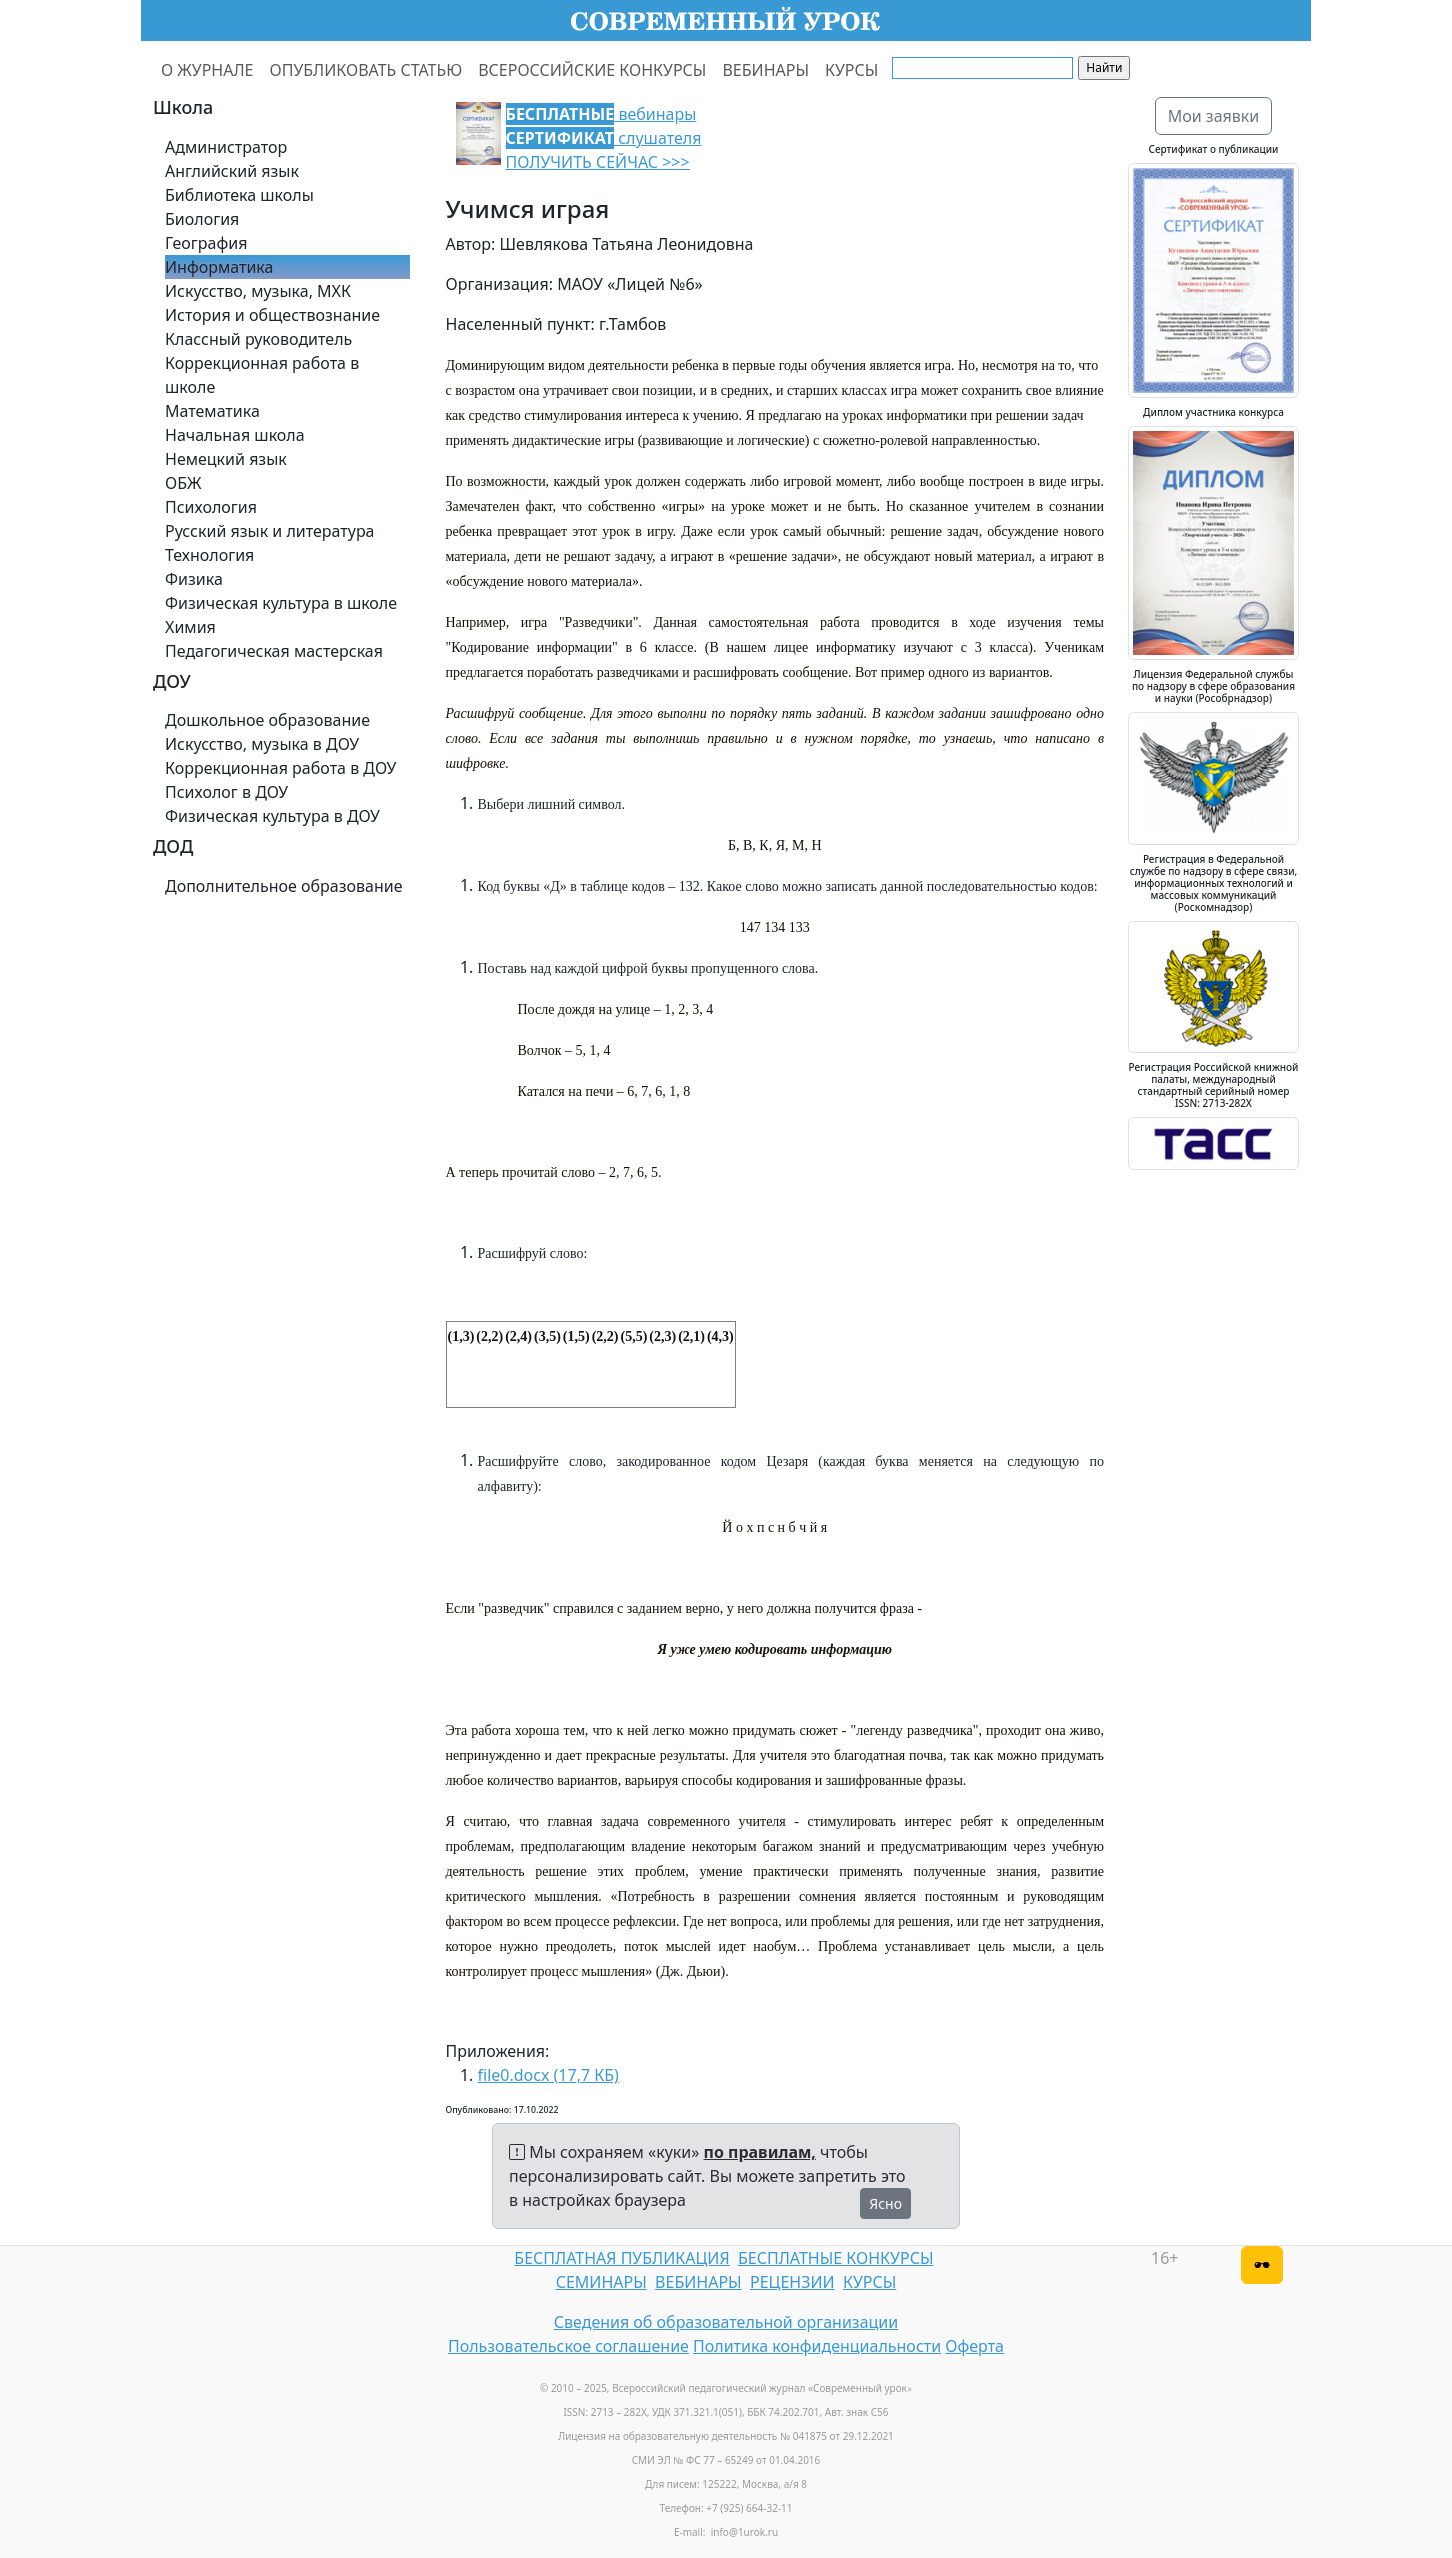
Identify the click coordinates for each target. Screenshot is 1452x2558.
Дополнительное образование (284, 886)
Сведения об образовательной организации (726, 2322)
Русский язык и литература (270, 531)
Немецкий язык (226, 459)
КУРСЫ (851, 70)
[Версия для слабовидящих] (1262, 2265)
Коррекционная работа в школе (262, 375)
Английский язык (232, 171)
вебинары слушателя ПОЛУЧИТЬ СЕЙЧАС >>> (604, 138)
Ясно (885, 2203)
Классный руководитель (258, 339)
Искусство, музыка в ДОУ (262, 744)
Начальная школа (235, 435)
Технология (209, 555)
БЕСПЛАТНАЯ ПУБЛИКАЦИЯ (621, 2258)
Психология (211, 507)
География (206, 243)
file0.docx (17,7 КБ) (548, 2075)
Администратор (226, 147)
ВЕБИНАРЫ (765, 70)
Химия (190, 627)
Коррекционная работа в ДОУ (280, 768)
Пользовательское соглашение (568, 2346)
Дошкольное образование (267, 720)
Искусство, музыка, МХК (258, 291)
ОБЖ (183, 483)
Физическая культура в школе (281, 603)
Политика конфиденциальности (817, 2346)
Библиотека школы (239, 195)
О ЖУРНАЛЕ (207, 70)
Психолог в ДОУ (226, 792)
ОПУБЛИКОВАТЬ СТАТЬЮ (366, 70)
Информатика (219, 267)
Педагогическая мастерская (274, 651)
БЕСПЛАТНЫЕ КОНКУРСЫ (835, 2258)
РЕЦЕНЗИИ (792, 2282)
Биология (202, 219)
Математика (212, 411)
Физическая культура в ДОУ (272, 816)
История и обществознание (272, 315)
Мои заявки (1214, 116)
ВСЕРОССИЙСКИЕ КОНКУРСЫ (592, 70)
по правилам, (760, 2152)
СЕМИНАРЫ (601, 2282)
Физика (194, 579)
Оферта (974, 2346)
